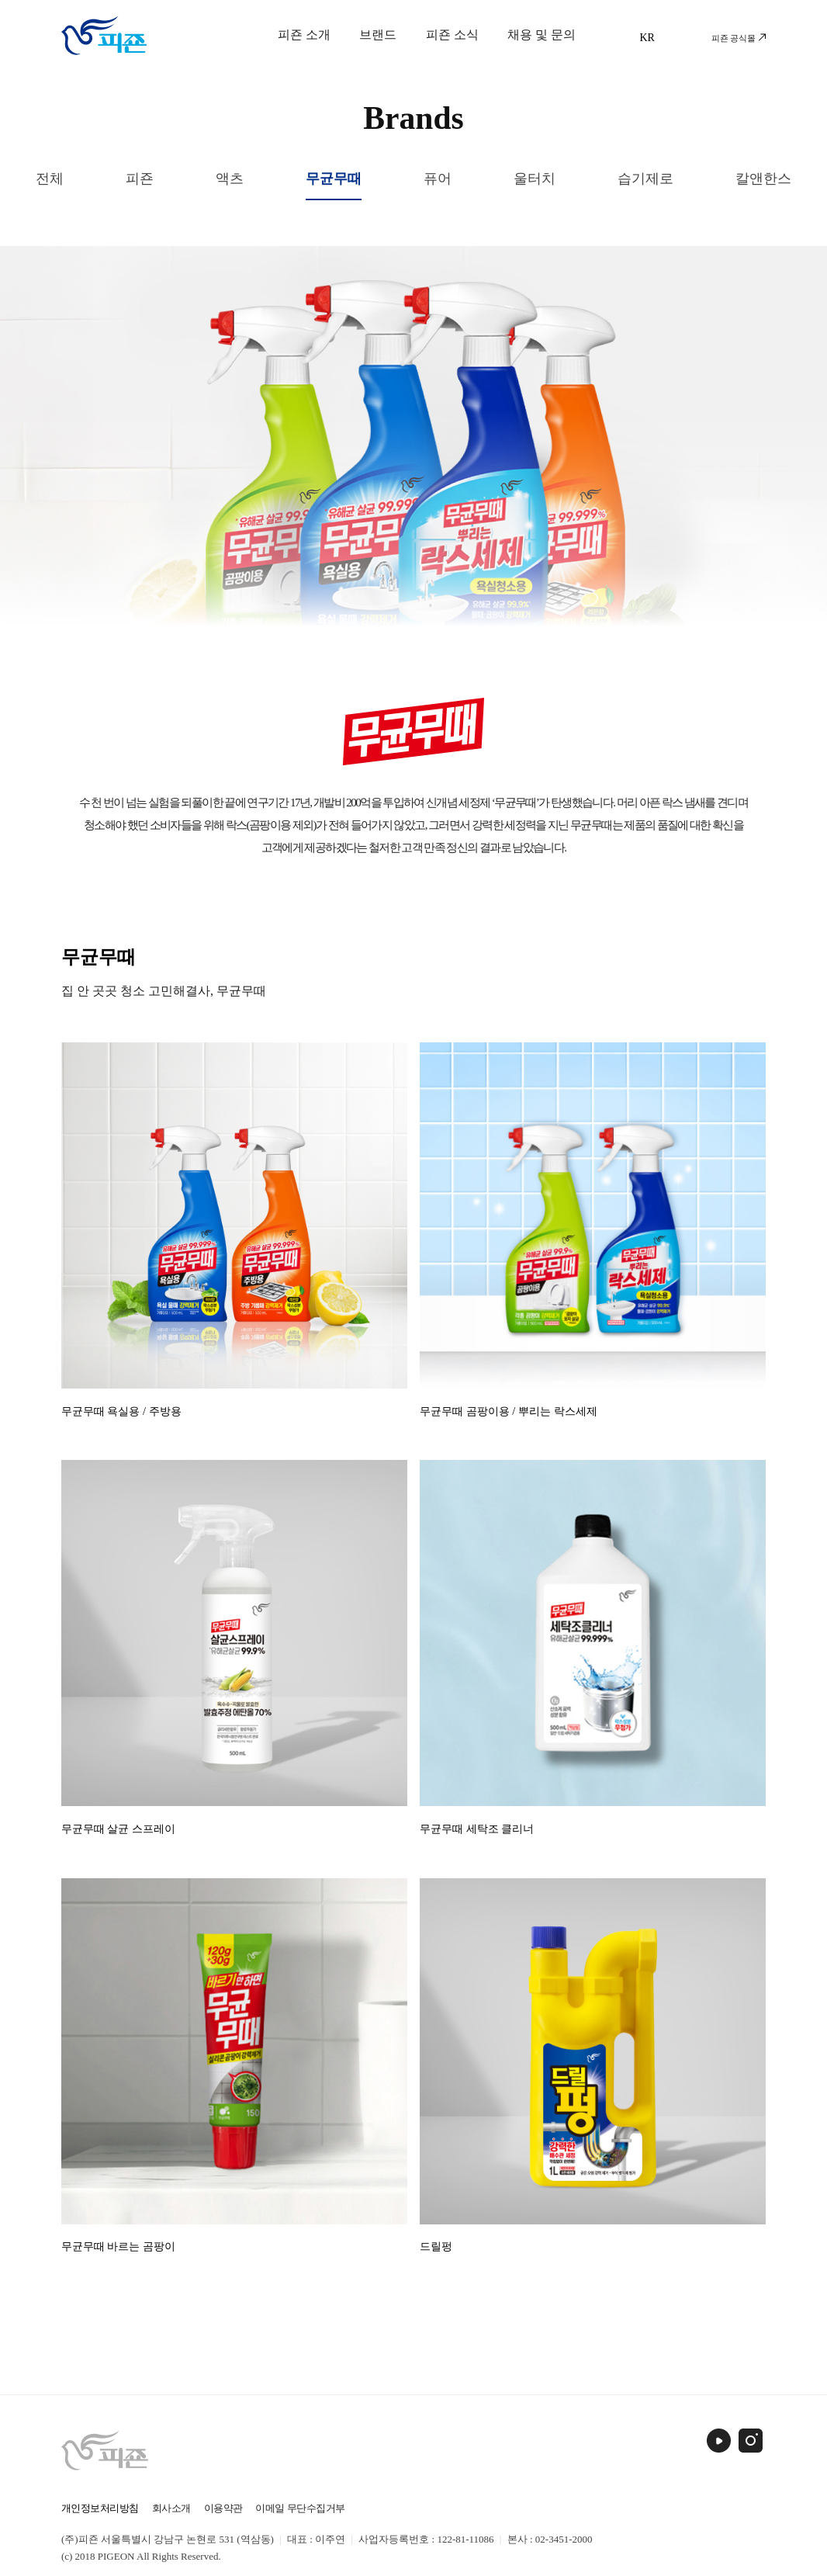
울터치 (534, 178)
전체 (50, 178)
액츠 (230, 178)
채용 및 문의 (541, 34)
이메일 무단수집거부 (299, 2486)
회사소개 (171, 2486)
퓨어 (438, 178)
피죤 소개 (304, 34)
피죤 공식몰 (738, 38)
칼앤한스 (763, 178)
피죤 (140, 178)
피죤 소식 (452, 34)
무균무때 (334, 178)
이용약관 (223, 2486)
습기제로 (645, 178)
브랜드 (377, 34)
